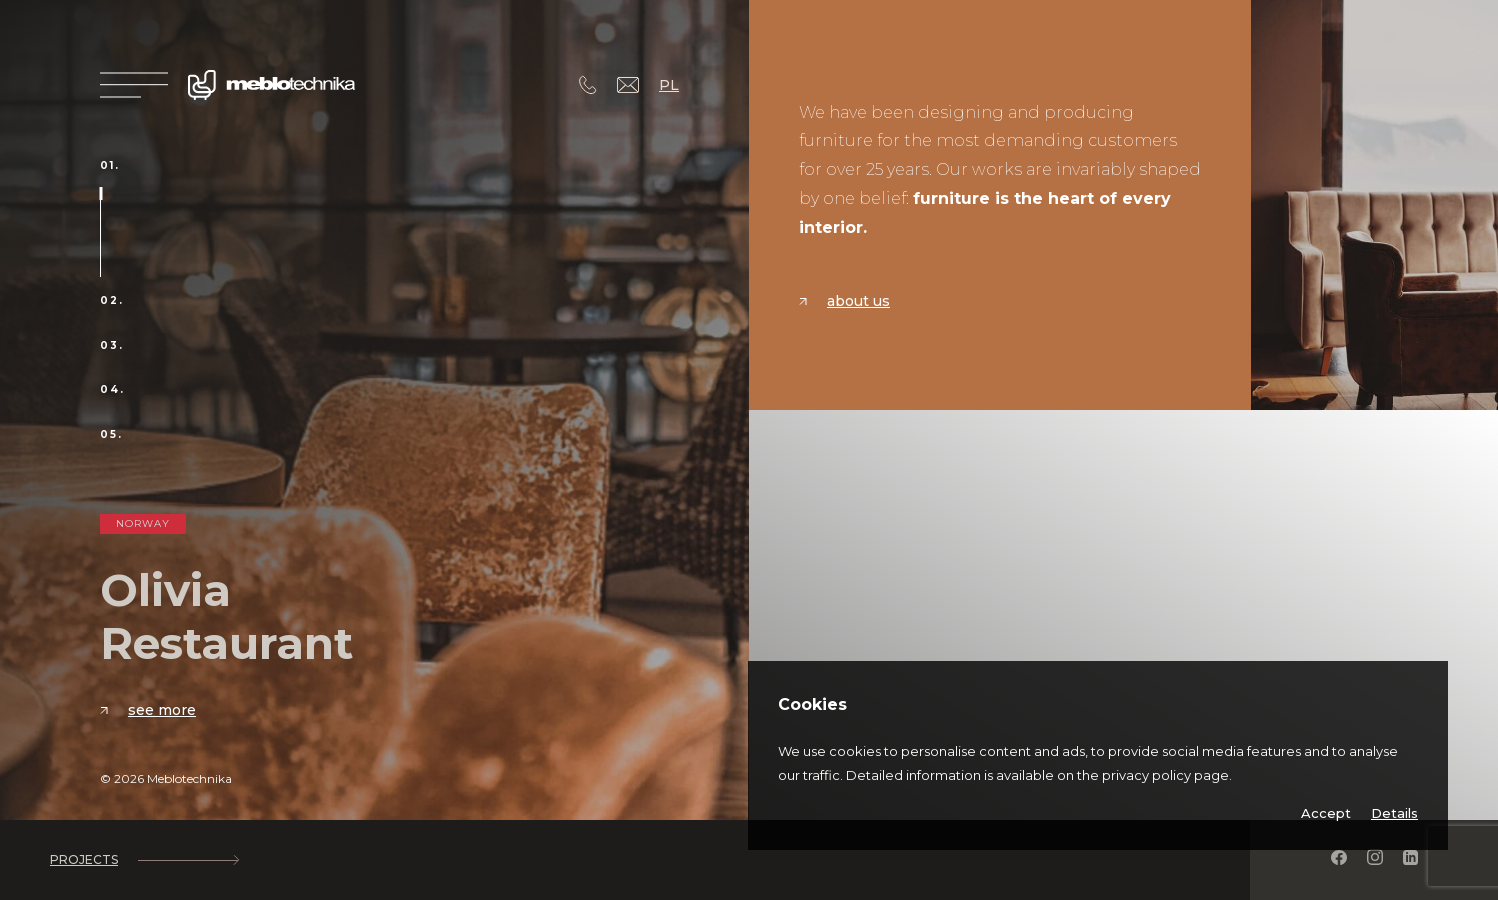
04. (112, 390)
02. (112, 301)
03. (112, 346)
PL (669, 85)
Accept (1326, 813)
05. (111, 435)
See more (148, 710)
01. (110, 166)
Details (1394, 813)
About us (844, 301)
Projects (144, 860)
